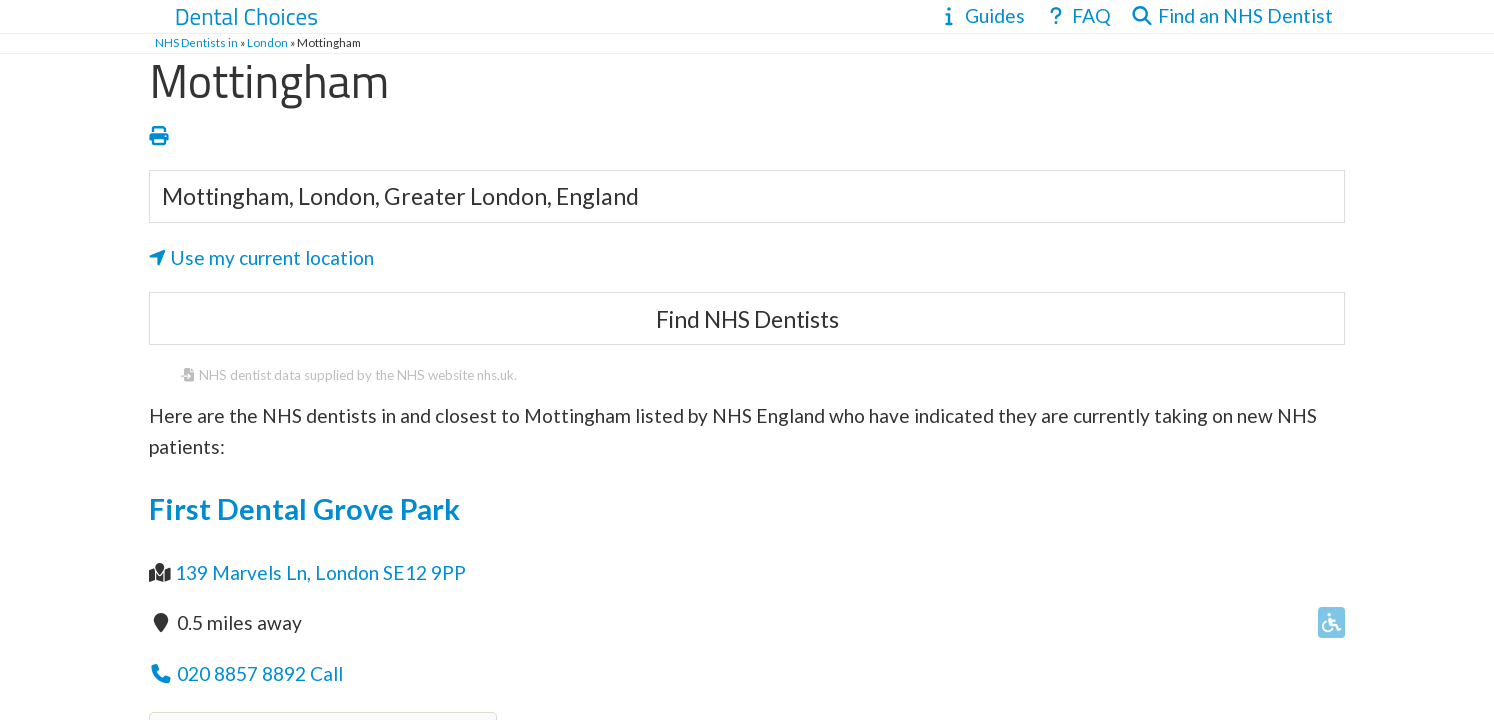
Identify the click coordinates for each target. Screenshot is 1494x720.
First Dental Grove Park (304, 509)
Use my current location (261, 257)
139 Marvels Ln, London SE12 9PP (320, 572)
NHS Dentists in (196, 42)
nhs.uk (495, 375)
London (267, 42)
